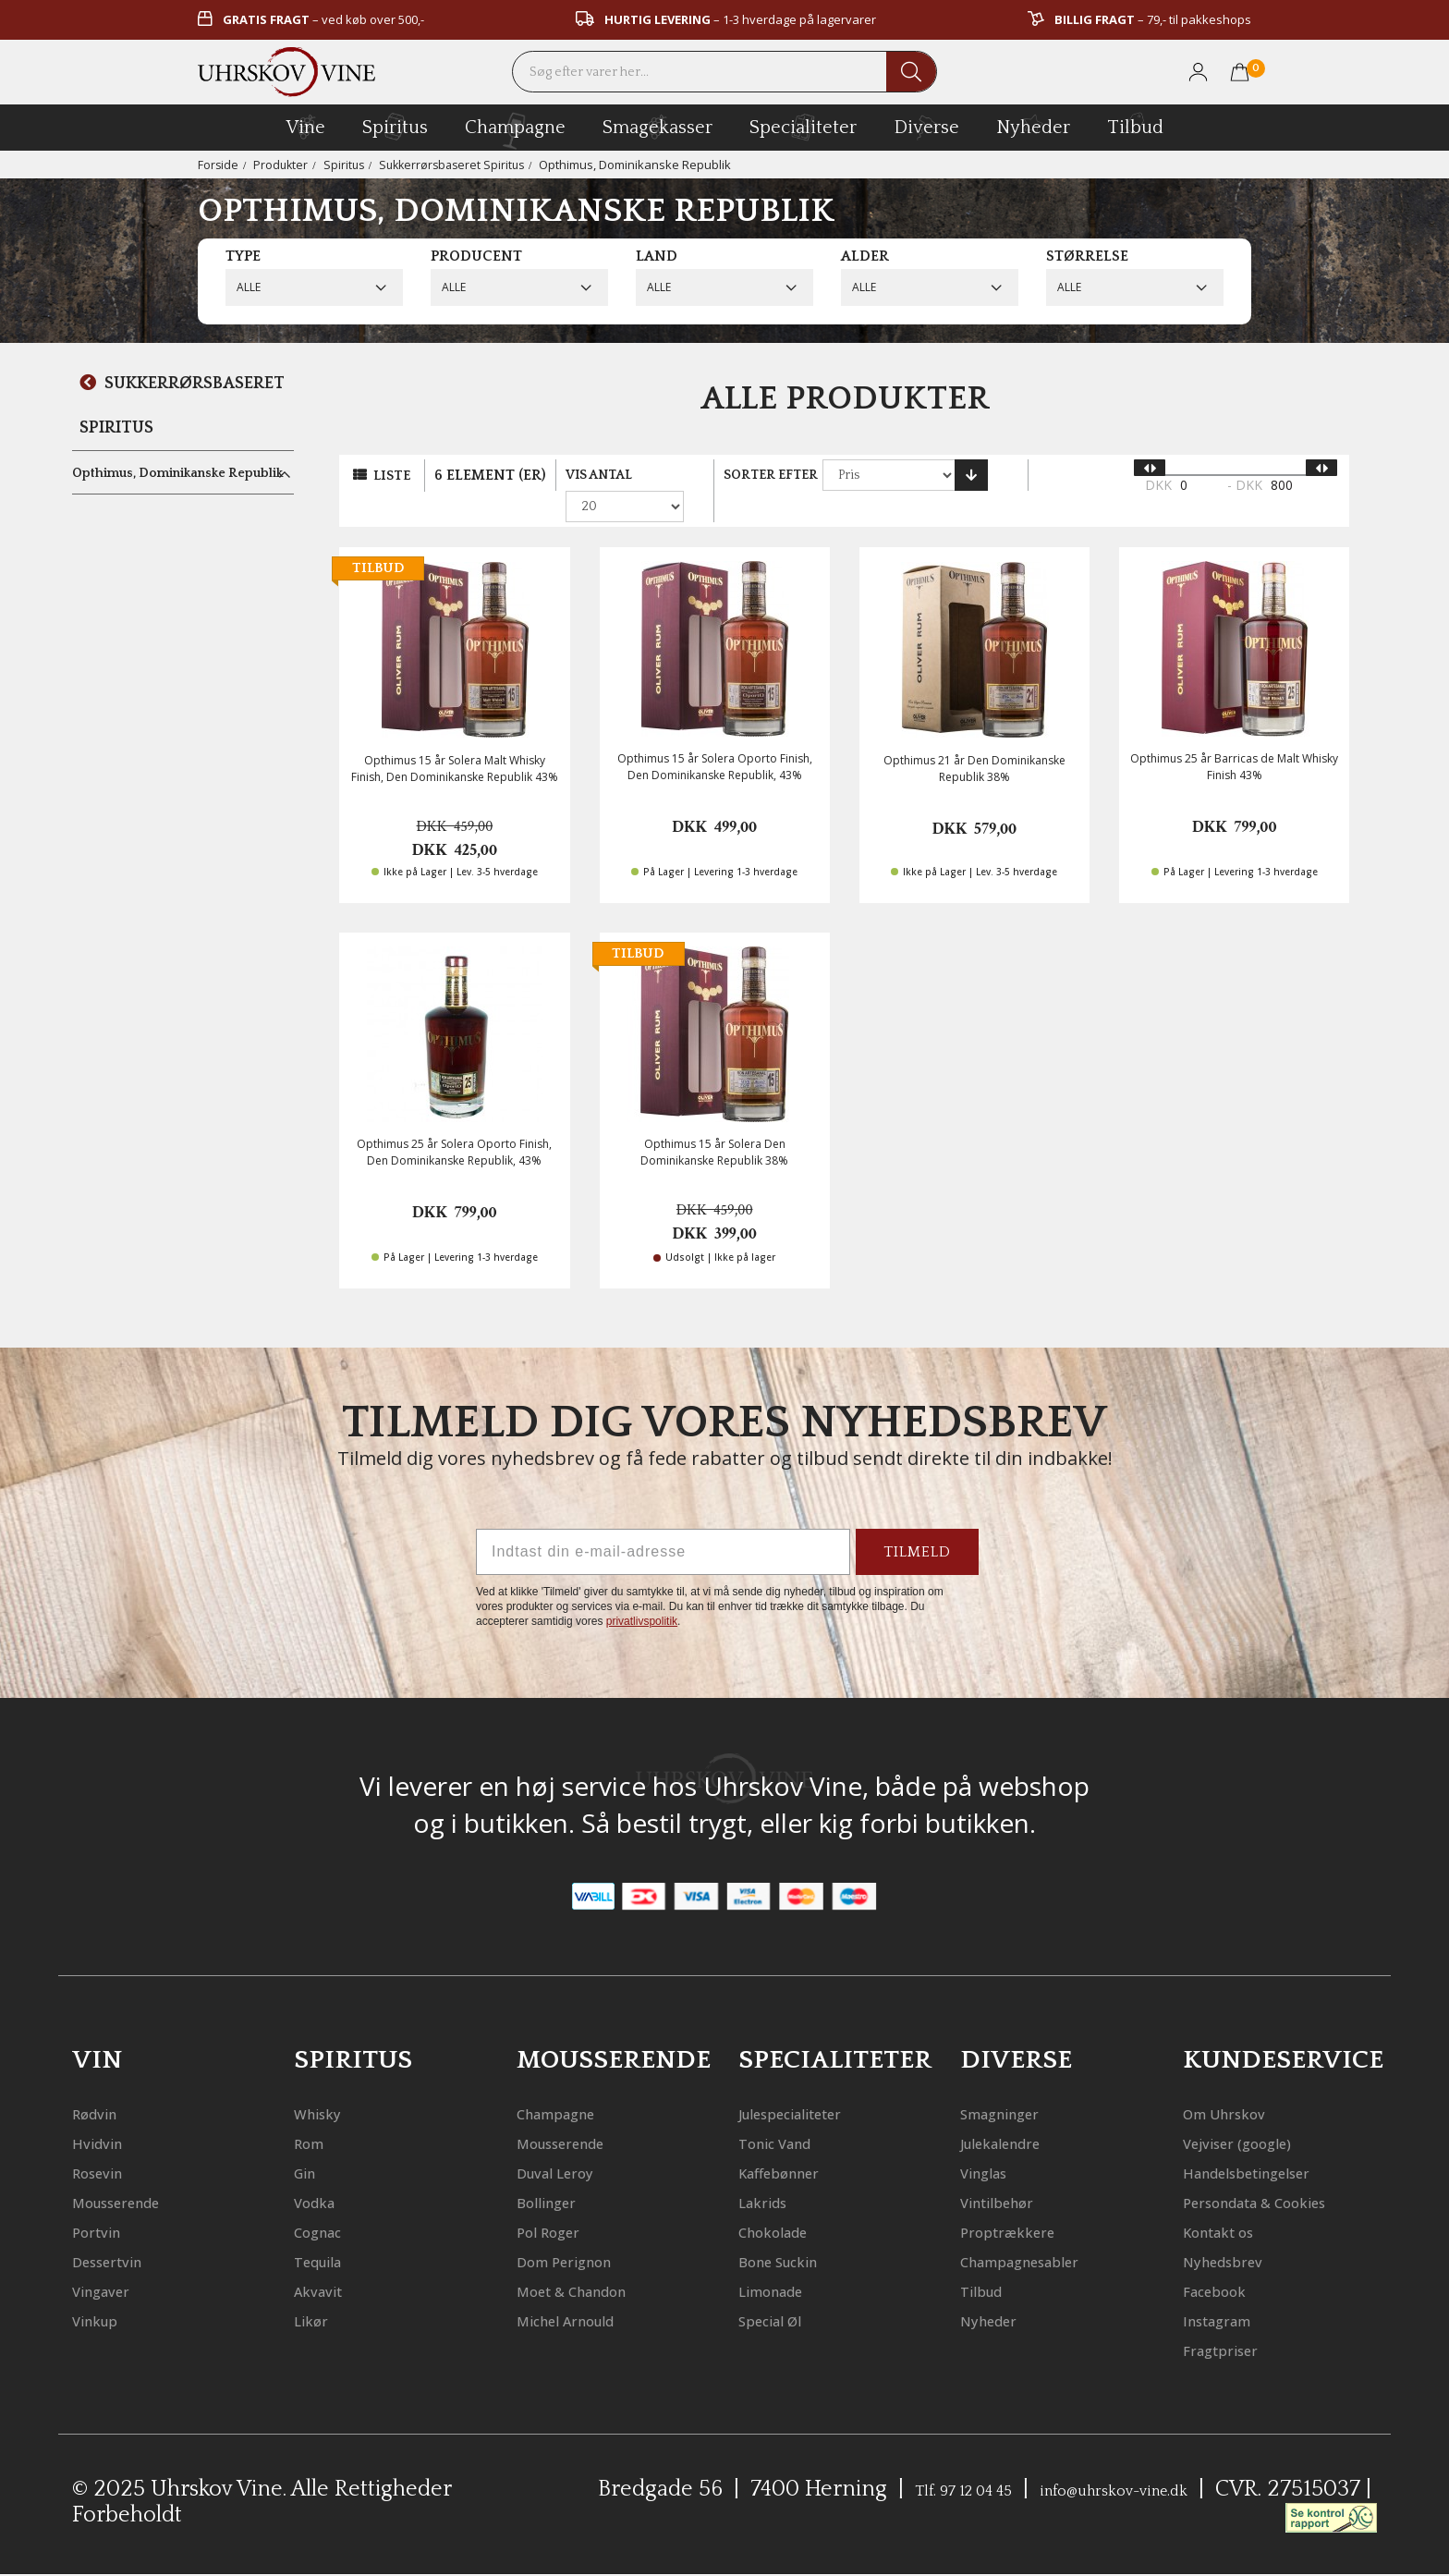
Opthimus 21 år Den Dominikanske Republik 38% (974, 740)
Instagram (1230, 2321)
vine (305, 126)
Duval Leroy (569, 2143)
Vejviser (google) (1255, 2114)
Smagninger (1015, 2084)
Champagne (572, 2084)
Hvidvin (106, 2114)
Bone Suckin (792, 2232)
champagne (515, 131)
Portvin (105, 2203)
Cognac (327, 2203)
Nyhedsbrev (1236, 2262)
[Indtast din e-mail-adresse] (663, 1524)
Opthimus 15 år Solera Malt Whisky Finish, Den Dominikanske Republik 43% (454, 740)
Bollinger (557, 2173)
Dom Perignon (581, 2232)
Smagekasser (657, 126)
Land (656, 256)
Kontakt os (1232, 2232)
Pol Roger (559, 2203)
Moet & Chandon (592, 2262)
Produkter (282, 164)
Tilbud (1135, 125)
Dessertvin (119, 2232)
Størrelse (1087, 256)
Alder (865, 256)
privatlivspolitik (641, 1593)
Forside (218, 164)
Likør (316, 2291)
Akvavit (326, 2262)
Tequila (328, 2232)
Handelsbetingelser (1271, 2143)
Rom (314, 2114)
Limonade (783, 2262)
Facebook (1225, 2291)
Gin (309, 2143)
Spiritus (347, 164)
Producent (476, 256)
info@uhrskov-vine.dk (1196, 2491)
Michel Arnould (585, 2291)
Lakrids (771, 2173)
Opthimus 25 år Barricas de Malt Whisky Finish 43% (1234, 738)
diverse (926, 126)
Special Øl (782, 2291)
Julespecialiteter (811, 2084)
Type (243, 256)
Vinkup (103, 2291)
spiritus (395, 126)
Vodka (321, 2173)
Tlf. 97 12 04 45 (988, 2491)
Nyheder (1033, 125)
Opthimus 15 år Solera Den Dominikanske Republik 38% (714, 1124)
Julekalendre (1016, 2114)
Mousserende (132, 2173)
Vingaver (111, 2262)
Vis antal (602, 475)
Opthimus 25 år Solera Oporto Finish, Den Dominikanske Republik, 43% (454, 1124)
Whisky (326, 2084)
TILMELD (917, 1524)
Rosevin (106, 2143)
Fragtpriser (1234, 2350)
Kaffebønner (794, 2143)
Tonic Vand (788, 2114)
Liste (394, 476)
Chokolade (786, 2203)
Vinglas (993, 2143)
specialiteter (803, 126)
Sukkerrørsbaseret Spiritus (460, 164)
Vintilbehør (1011, 2173)
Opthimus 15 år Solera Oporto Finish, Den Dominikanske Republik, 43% (714, 738)
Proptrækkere (1022, 2203)
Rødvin (102, 2084)
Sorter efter (784, 475)
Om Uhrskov (1238, 2084)
